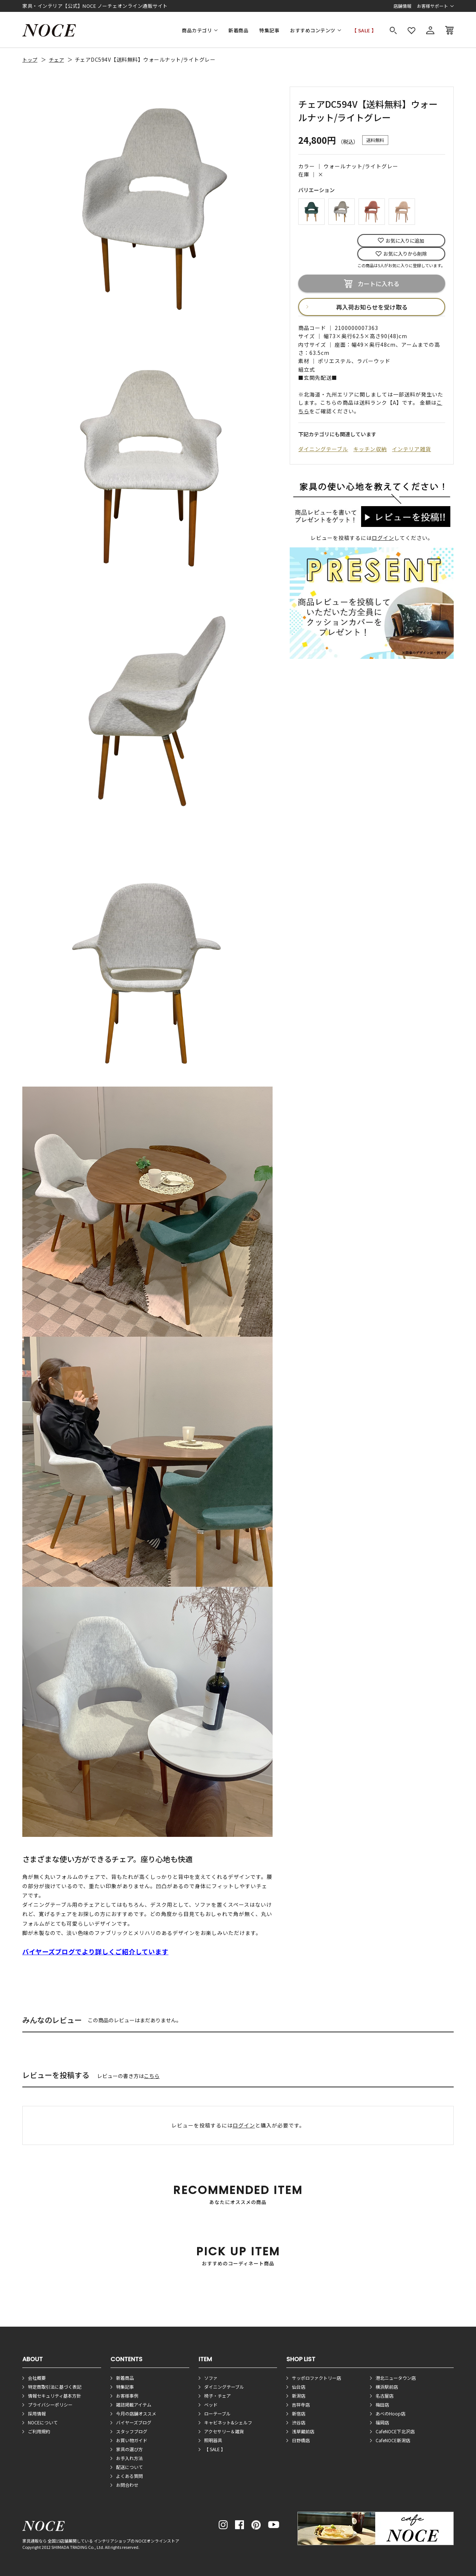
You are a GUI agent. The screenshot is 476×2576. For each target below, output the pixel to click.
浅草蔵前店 (303, 2431)
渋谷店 (298, 2422)
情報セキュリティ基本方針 (54, 2395)
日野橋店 (301, 2440)
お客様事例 (127, 2395)
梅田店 (382, 2404)
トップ (30, 59)
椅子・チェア (217, 2395)
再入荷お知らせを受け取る (372, 306)
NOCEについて (43, 2422)
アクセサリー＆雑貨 (224, 2431)
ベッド (211, 2404)
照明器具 (213, 2440)
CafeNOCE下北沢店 (395, 2431)
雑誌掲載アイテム (133, 2404)
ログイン (383, 537)
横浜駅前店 (387, 2387)
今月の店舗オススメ (136, 2413)
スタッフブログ (131, 2431)
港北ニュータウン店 (396, 2378)
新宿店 (298, 2413)
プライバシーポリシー (50, 2404)
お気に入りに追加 (405, 240)
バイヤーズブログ (133, 2422)
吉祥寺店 (301, 2404)
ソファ (211, 2378)
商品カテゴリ (197, 30)
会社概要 (37, 2378)
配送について (129, 2467)
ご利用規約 (39, 2431)
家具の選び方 (129, 2449)
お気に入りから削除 (405, 253)
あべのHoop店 (390, 2413)
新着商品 (238, 30)
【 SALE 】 (364, 30)
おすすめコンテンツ (312, 30)
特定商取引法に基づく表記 (54, 2387)
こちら (152, 2076)
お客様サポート (432, 6)
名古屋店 (384, 2395)
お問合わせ (127, 2485)
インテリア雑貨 (411, 449)
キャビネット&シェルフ (228, 2422)
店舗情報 (402, 6)
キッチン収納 (370, 449)
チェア (56, 59)
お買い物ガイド (131, 2440)
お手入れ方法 (129, 2458)
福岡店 (382, 2422)
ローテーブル (217, 2413)
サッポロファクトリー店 (316, 2378)
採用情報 (37, 2413)
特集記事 (269, 30)
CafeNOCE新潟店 (393, 2440)
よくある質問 (129, 2476)
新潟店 (298, 2395)
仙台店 (298, 2387)
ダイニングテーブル (323, 449)
